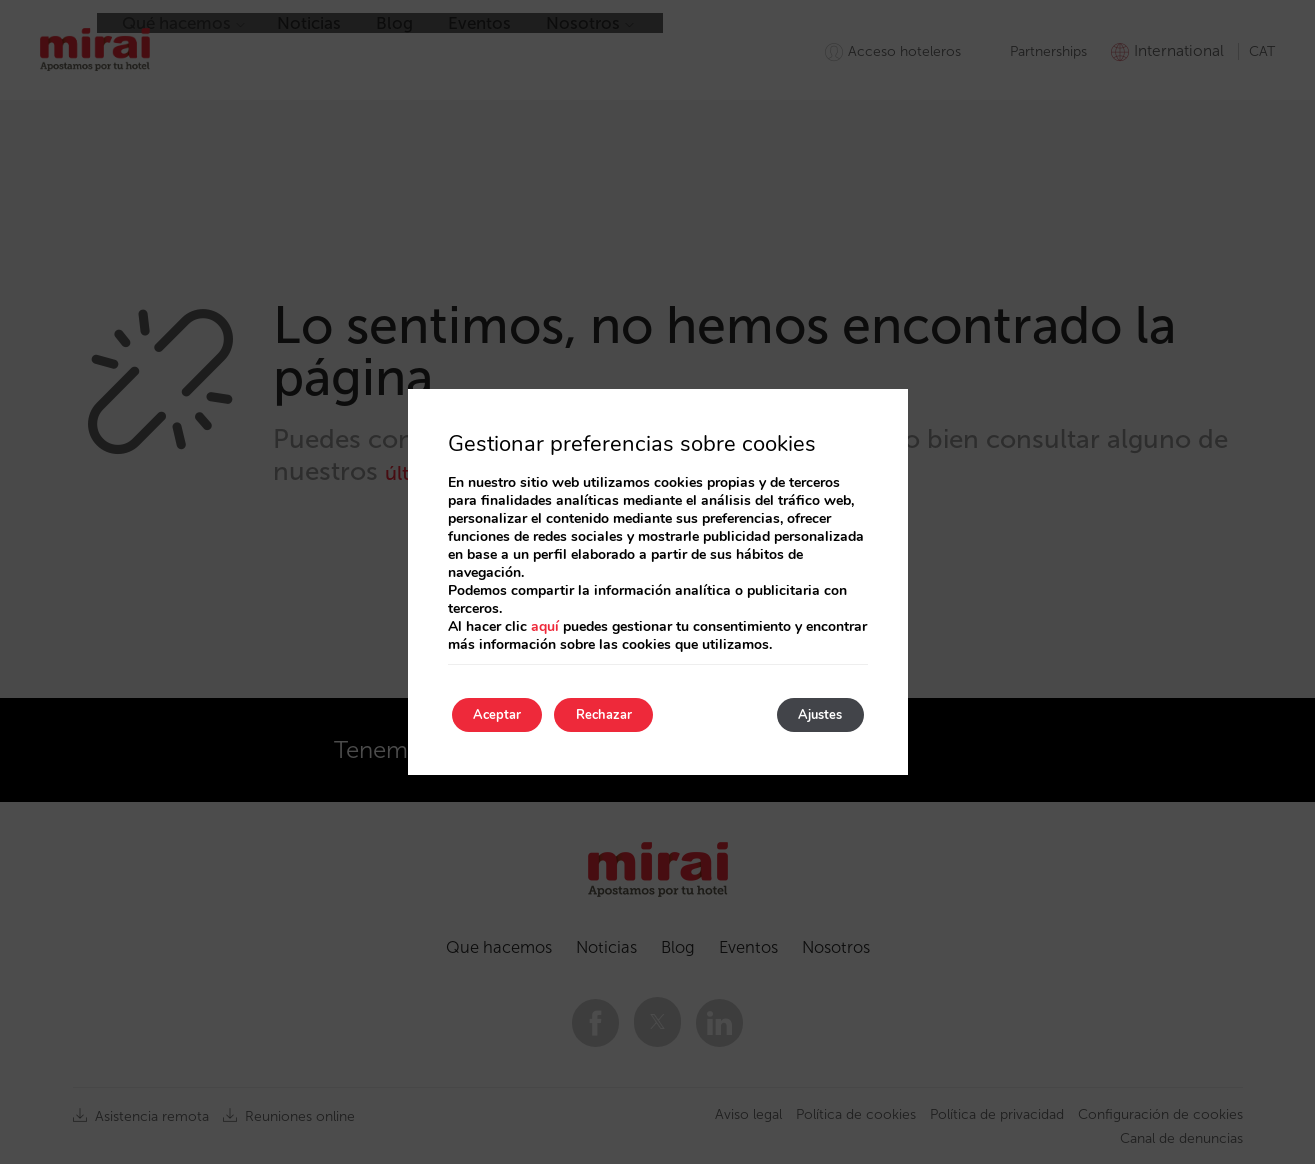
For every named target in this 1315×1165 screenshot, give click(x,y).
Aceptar (507, 714)
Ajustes (810, 714)
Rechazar (634, 714)
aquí (545, 623)
